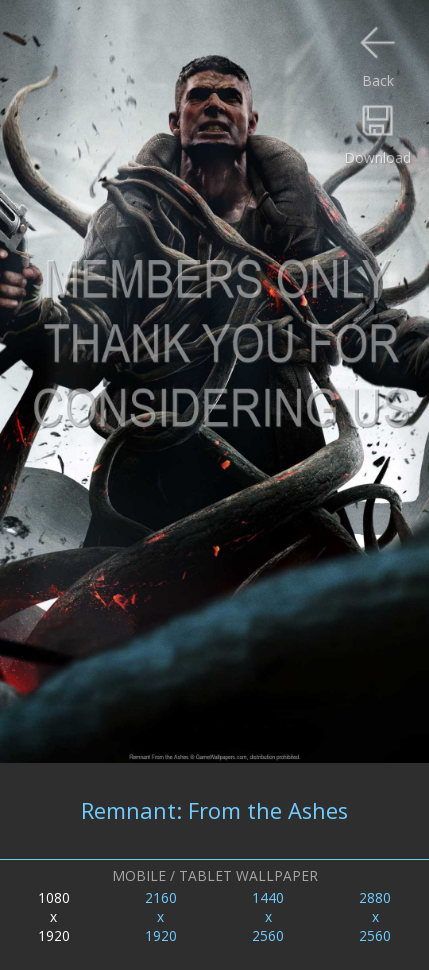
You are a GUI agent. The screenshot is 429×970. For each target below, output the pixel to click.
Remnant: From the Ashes (214, 810)
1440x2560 (268, 916)
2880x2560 (375, 916)
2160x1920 (161, 916)
